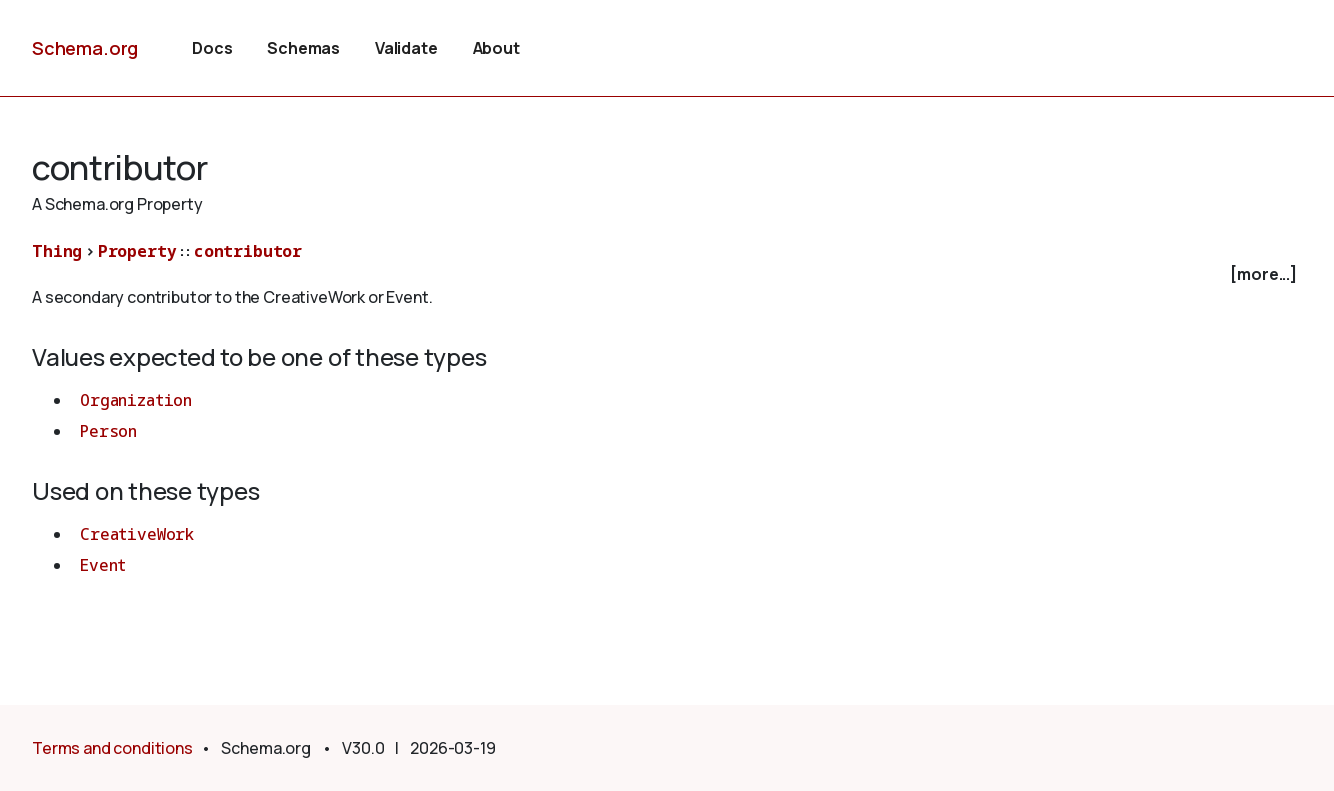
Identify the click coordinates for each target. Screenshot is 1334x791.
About (496, 48)
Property (137, 251)
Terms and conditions (112, 748)
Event (103, 565)
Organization (136, 400)
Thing (57, 251)
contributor (248, 251)
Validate (406, 48)
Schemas (303, 48)
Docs (212, 48)
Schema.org (85, 48)
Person (108, 431)
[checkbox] (667, 274)
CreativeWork (137, 534)
